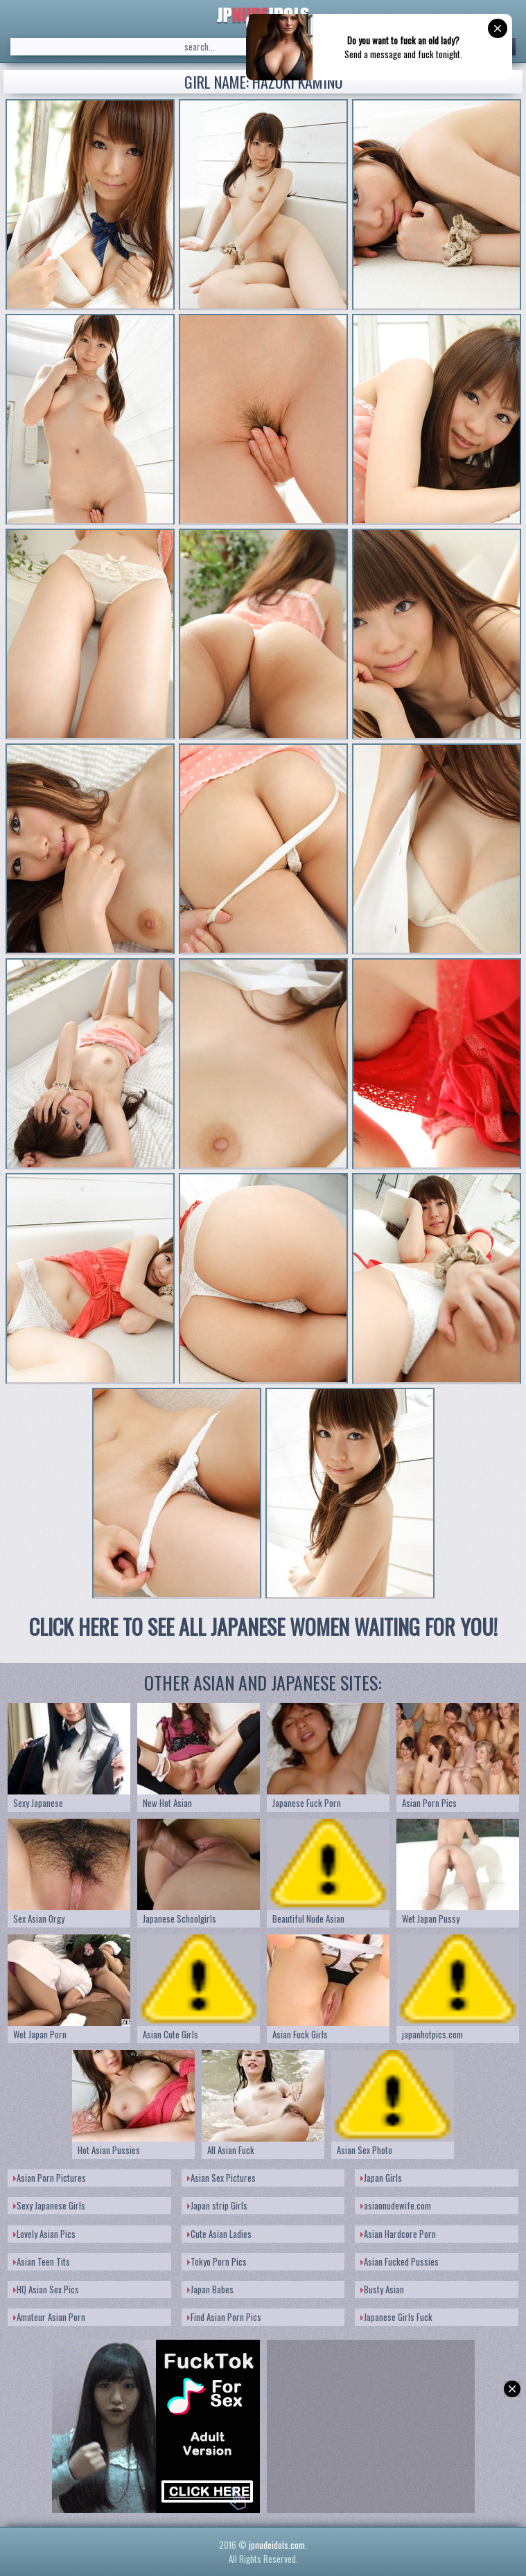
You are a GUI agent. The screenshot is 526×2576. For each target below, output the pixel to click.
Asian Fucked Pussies (399, 2261)
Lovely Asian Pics (44, 2234)
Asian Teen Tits (41, 2261)
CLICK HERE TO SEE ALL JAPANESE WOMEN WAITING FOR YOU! (263, 1626)
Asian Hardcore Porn (398, 2234)
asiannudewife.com (395, 2205)
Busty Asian (382, 2289)
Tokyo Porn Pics (217, 2261)
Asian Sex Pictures (221, 2178)
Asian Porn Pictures (49, 2178)
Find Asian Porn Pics (224, 2317)
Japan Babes (210, 2289)
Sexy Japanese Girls (49, 2205)
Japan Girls (381, 2178)
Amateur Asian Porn (49, 2317)
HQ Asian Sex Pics (46, 2289)
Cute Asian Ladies (219, 2234)
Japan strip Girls (217, 2205)
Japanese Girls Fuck (396, 2317)
